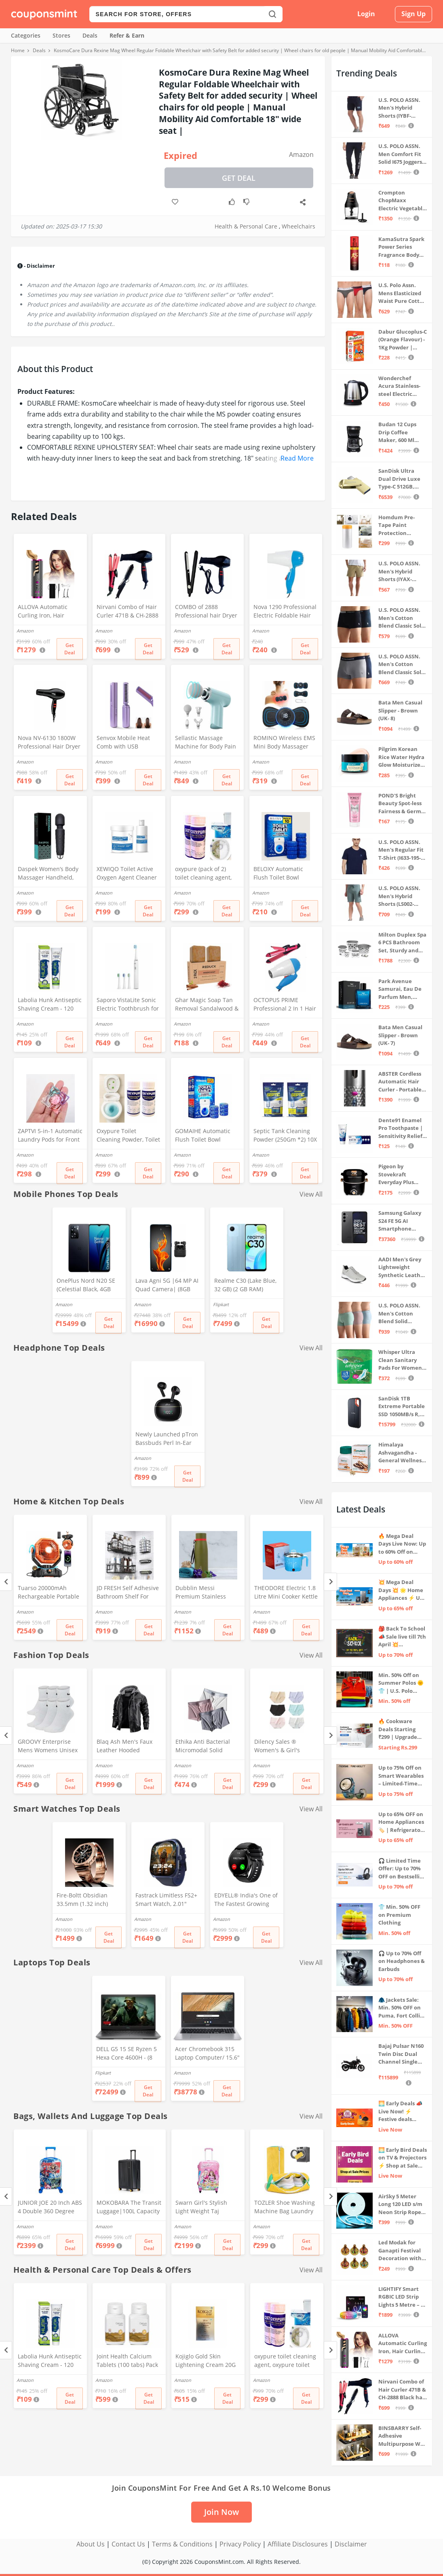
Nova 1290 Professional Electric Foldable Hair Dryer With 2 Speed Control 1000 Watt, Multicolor (284, 612)
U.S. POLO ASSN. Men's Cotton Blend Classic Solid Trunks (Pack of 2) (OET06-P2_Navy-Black (402, 618)
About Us (90, 2544)
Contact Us (128, 2544)
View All (311, 1194)
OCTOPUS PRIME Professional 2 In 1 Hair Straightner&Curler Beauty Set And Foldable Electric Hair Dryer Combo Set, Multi (284, 1005)
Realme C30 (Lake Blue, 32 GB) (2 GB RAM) (245, 1285)
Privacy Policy (240, 2544)
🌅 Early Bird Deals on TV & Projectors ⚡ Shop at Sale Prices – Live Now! (402, 2158)
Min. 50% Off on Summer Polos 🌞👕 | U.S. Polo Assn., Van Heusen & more (402, 1683)
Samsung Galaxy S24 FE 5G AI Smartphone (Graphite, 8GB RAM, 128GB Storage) (399, 1221)
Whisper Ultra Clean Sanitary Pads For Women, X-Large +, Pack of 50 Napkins (401, 1360)
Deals (89, 35)
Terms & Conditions (182, 2544)
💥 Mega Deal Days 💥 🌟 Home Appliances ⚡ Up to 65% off (400, 1590)
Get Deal (238, 178)
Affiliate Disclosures (298, 2544)
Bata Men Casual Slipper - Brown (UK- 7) (400, 1035)
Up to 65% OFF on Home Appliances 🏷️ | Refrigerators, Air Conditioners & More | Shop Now (402, 1822)
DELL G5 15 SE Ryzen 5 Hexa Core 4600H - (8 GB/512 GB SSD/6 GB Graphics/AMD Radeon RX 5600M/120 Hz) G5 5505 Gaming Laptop (127, 2054)
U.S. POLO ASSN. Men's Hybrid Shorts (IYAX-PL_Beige (399, 572)
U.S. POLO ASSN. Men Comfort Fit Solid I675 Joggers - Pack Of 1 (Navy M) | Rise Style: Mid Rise (402, 154)
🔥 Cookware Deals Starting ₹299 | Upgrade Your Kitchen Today (397, 1729)
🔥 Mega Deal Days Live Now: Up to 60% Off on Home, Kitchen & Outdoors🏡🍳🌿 (402, 1544)
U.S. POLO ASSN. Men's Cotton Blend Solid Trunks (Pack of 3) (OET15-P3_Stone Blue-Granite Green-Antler (401, 1314)
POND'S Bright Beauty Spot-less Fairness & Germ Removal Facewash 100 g (400, 804)
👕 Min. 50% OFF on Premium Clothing (399, 1914)
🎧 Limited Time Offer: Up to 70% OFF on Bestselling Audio (402, 1869)
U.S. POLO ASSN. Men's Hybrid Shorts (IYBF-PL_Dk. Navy (399, 108)
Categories (25, 35)
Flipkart (221, 1304)
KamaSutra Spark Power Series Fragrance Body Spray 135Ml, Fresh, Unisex (401, 247)
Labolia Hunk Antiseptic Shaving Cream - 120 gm (50, 1005)
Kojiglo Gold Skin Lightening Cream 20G (205, 2360)
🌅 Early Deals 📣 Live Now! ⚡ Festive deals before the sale (400, 2111)
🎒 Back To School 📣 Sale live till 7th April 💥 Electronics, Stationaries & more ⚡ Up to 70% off (402, 1637)
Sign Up (413, 13)
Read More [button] (297, 458)
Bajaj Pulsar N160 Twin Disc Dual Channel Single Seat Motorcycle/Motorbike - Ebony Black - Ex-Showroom (402, 2054)
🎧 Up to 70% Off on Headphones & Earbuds (401, 1961)
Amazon (301, 154)
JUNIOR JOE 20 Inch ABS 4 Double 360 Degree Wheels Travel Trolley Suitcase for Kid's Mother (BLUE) (50, 2207)
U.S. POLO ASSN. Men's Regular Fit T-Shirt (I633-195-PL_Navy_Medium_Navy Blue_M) (402, 850)
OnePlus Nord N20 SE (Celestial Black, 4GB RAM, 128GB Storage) (86, 1285)
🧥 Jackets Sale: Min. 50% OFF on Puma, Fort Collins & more (402, 2008)
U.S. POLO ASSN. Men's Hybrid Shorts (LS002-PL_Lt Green (399, 896)
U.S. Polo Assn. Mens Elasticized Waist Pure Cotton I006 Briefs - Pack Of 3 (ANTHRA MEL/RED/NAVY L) (402, 293)
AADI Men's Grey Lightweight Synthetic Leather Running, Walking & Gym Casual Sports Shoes (402, 1268)
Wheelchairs (298, 226)
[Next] (330, 1582)
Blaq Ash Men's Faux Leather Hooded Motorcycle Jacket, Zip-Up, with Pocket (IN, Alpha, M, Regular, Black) (127, 1746)
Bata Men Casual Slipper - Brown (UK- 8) (400, 710)
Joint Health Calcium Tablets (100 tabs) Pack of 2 (127, 2361)
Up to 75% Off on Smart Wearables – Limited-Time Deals (401, 1776)
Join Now (221, 2511)
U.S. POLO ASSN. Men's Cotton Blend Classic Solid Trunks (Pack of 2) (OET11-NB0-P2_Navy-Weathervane (402, 665)
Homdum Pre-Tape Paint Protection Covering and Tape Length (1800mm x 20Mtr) (402, 525)
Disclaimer (351, 2544)
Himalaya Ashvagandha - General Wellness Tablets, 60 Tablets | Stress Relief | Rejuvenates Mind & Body (402, 1453)
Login (366, 13)
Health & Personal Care (246, 226)
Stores (61, 35)
